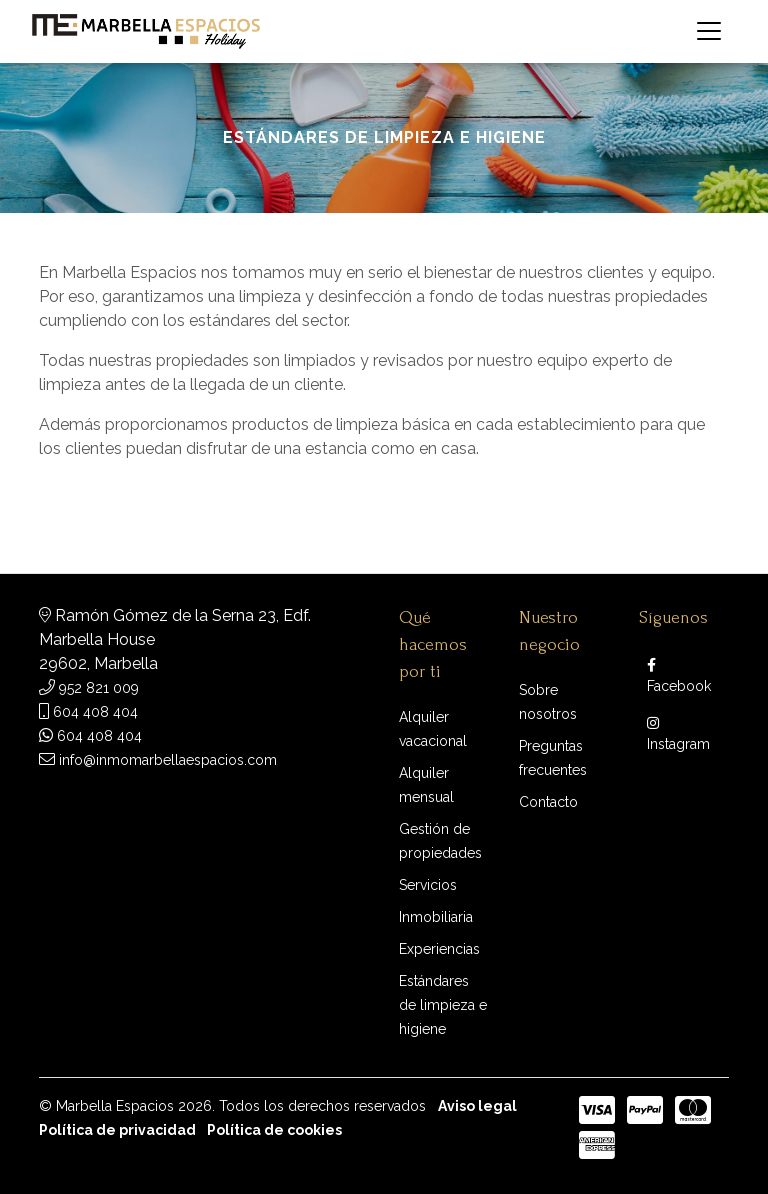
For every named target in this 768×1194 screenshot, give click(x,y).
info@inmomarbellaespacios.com (168, 760)
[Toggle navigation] (709, 31)
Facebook (679, 676)
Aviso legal (477, 1106)
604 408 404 (95, 712)
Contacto (548, 802)
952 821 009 (99, 688)
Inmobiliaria (436, 917)
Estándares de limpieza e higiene (443, 1005)
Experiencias (439, 949)
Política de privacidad (117, 1130)
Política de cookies (274, 1130)
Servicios (428, 885)
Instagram (678, 734)
